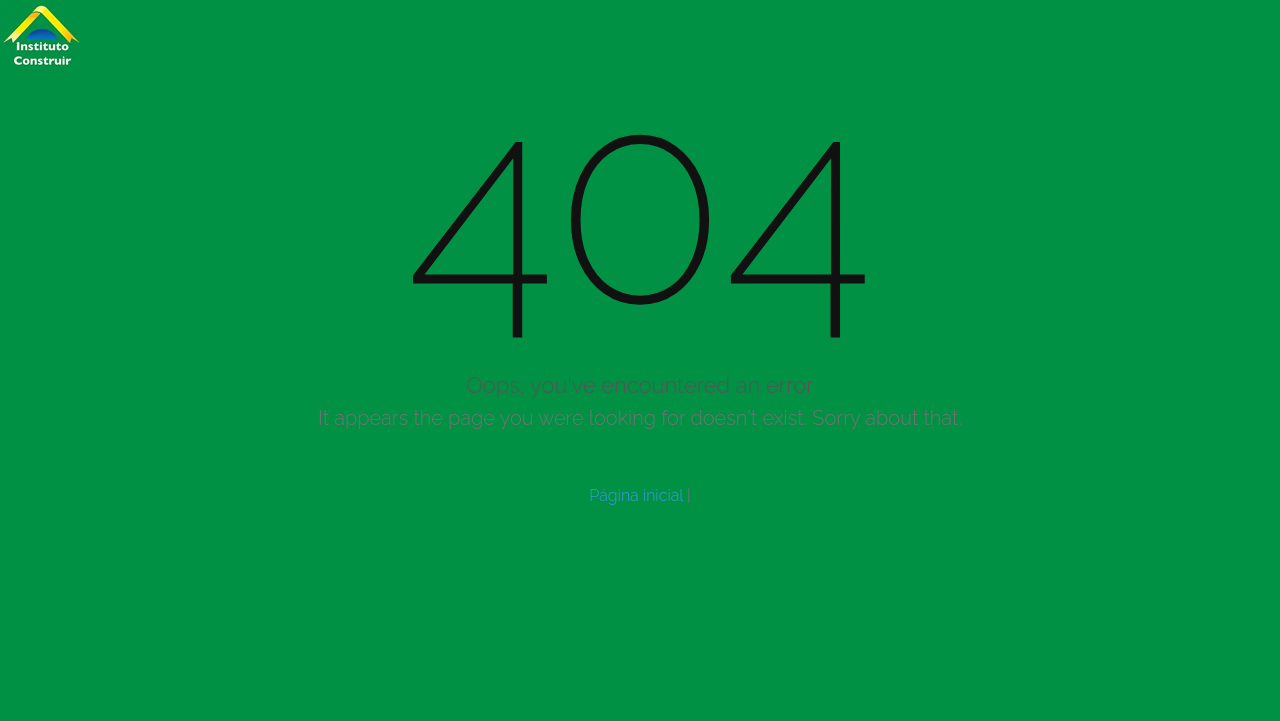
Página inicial (636, 495)
